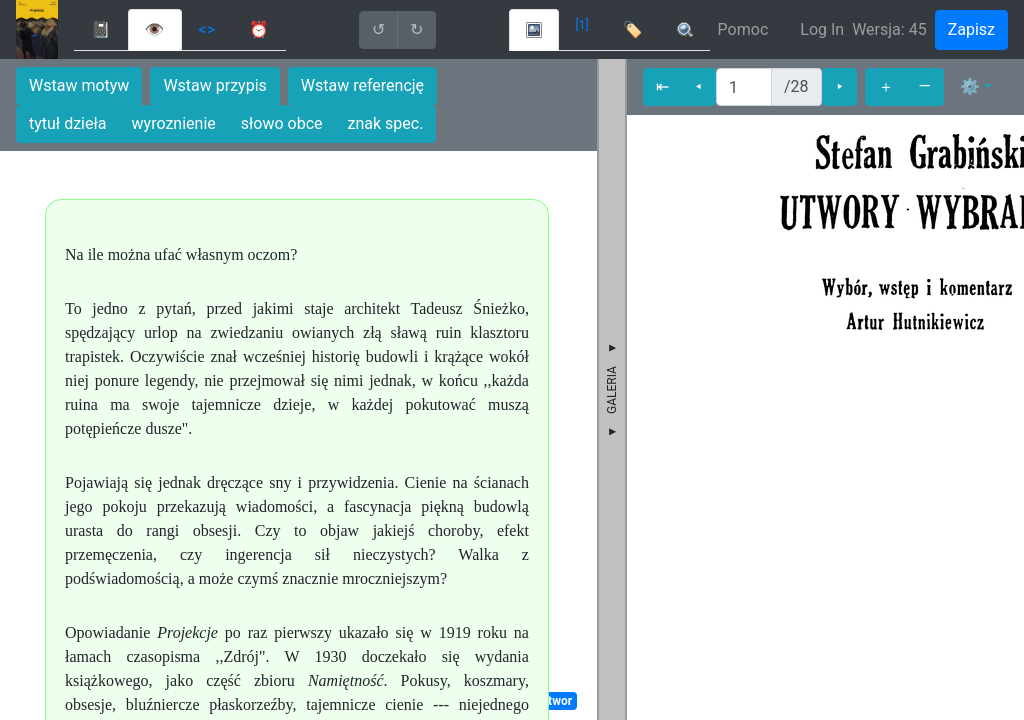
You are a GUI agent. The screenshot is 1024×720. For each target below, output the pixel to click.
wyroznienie (174, 123)
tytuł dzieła (68, 123)
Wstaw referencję (362, 85)
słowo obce (282, 123)
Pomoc (743, 29)
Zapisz (971, 29)
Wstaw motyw (79, 85)
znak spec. (386, 123)
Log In (822, 29)
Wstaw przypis (214, 85)
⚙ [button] (970, 86)
